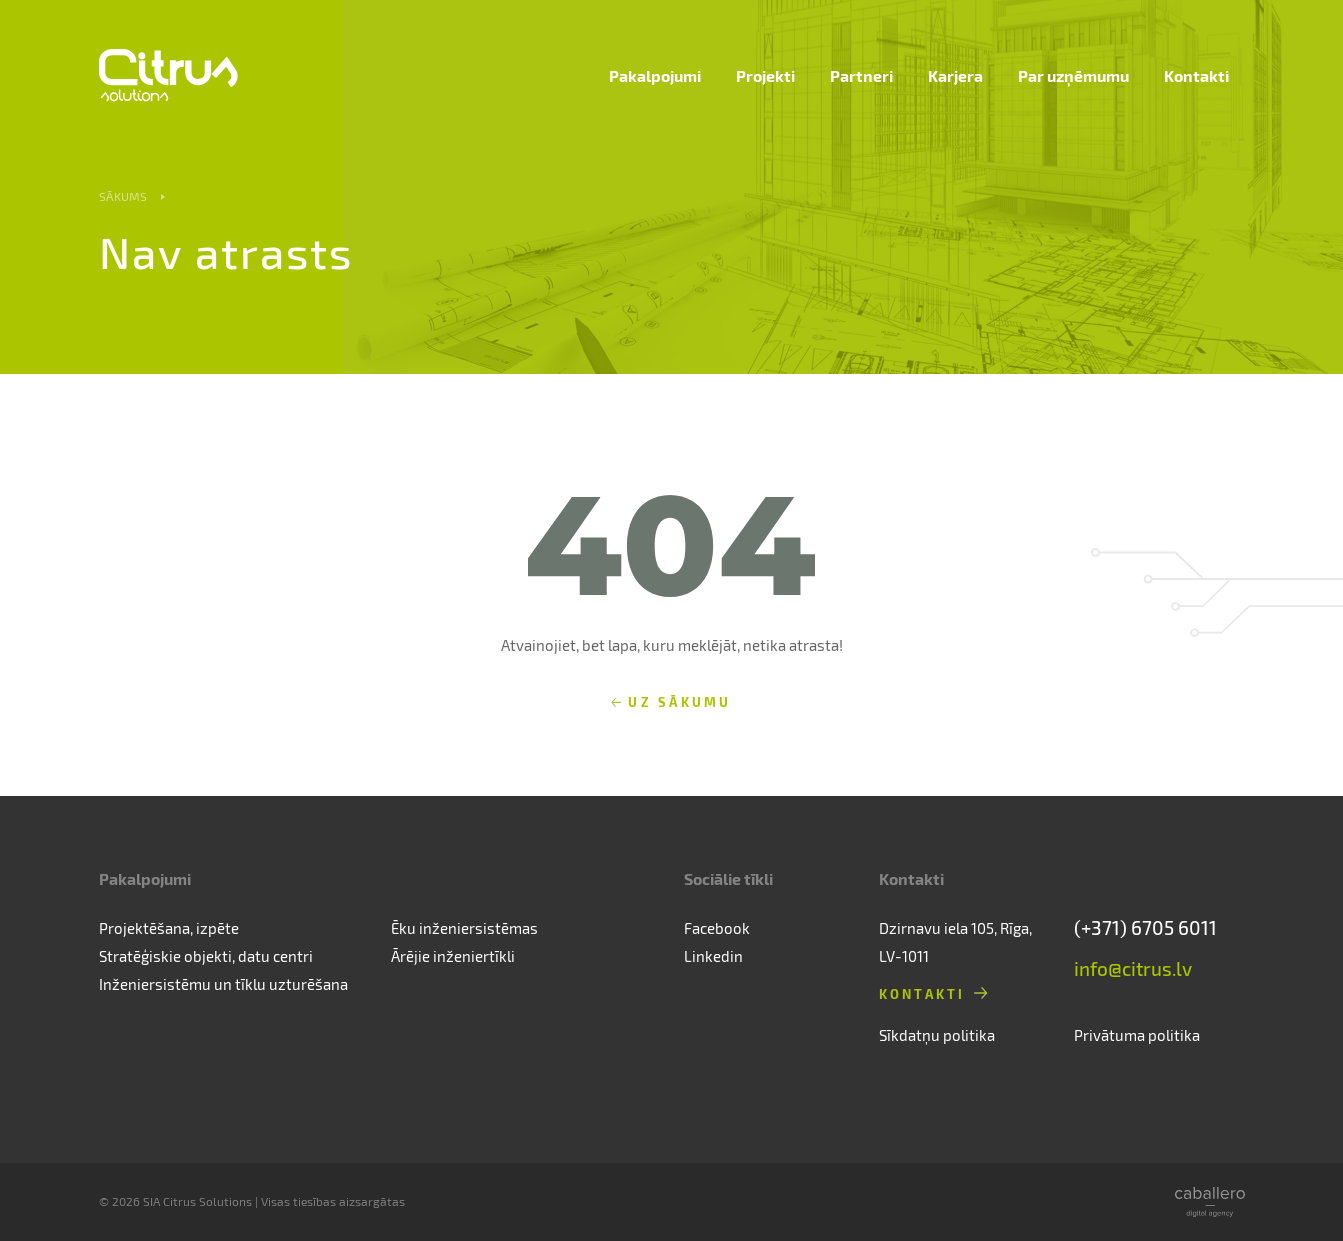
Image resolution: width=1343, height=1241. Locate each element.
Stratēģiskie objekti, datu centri (206, 956)
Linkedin (713, 956)
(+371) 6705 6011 (1145, 927)
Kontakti (1196, 75)
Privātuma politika (1137, 1035)
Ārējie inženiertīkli (453, 956)
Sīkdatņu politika (937, 1035)
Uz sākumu (679, 701)
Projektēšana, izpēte (169, 928)
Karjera (955, 75)
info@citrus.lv (1133, 968)
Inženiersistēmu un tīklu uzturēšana (223, 984)
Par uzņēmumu (1073, 75)
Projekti (765, 75)
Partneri (861, 75)
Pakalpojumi (655, 75)
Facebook (717, 928)
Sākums (123, 196)
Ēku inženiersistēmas (464, 928)
